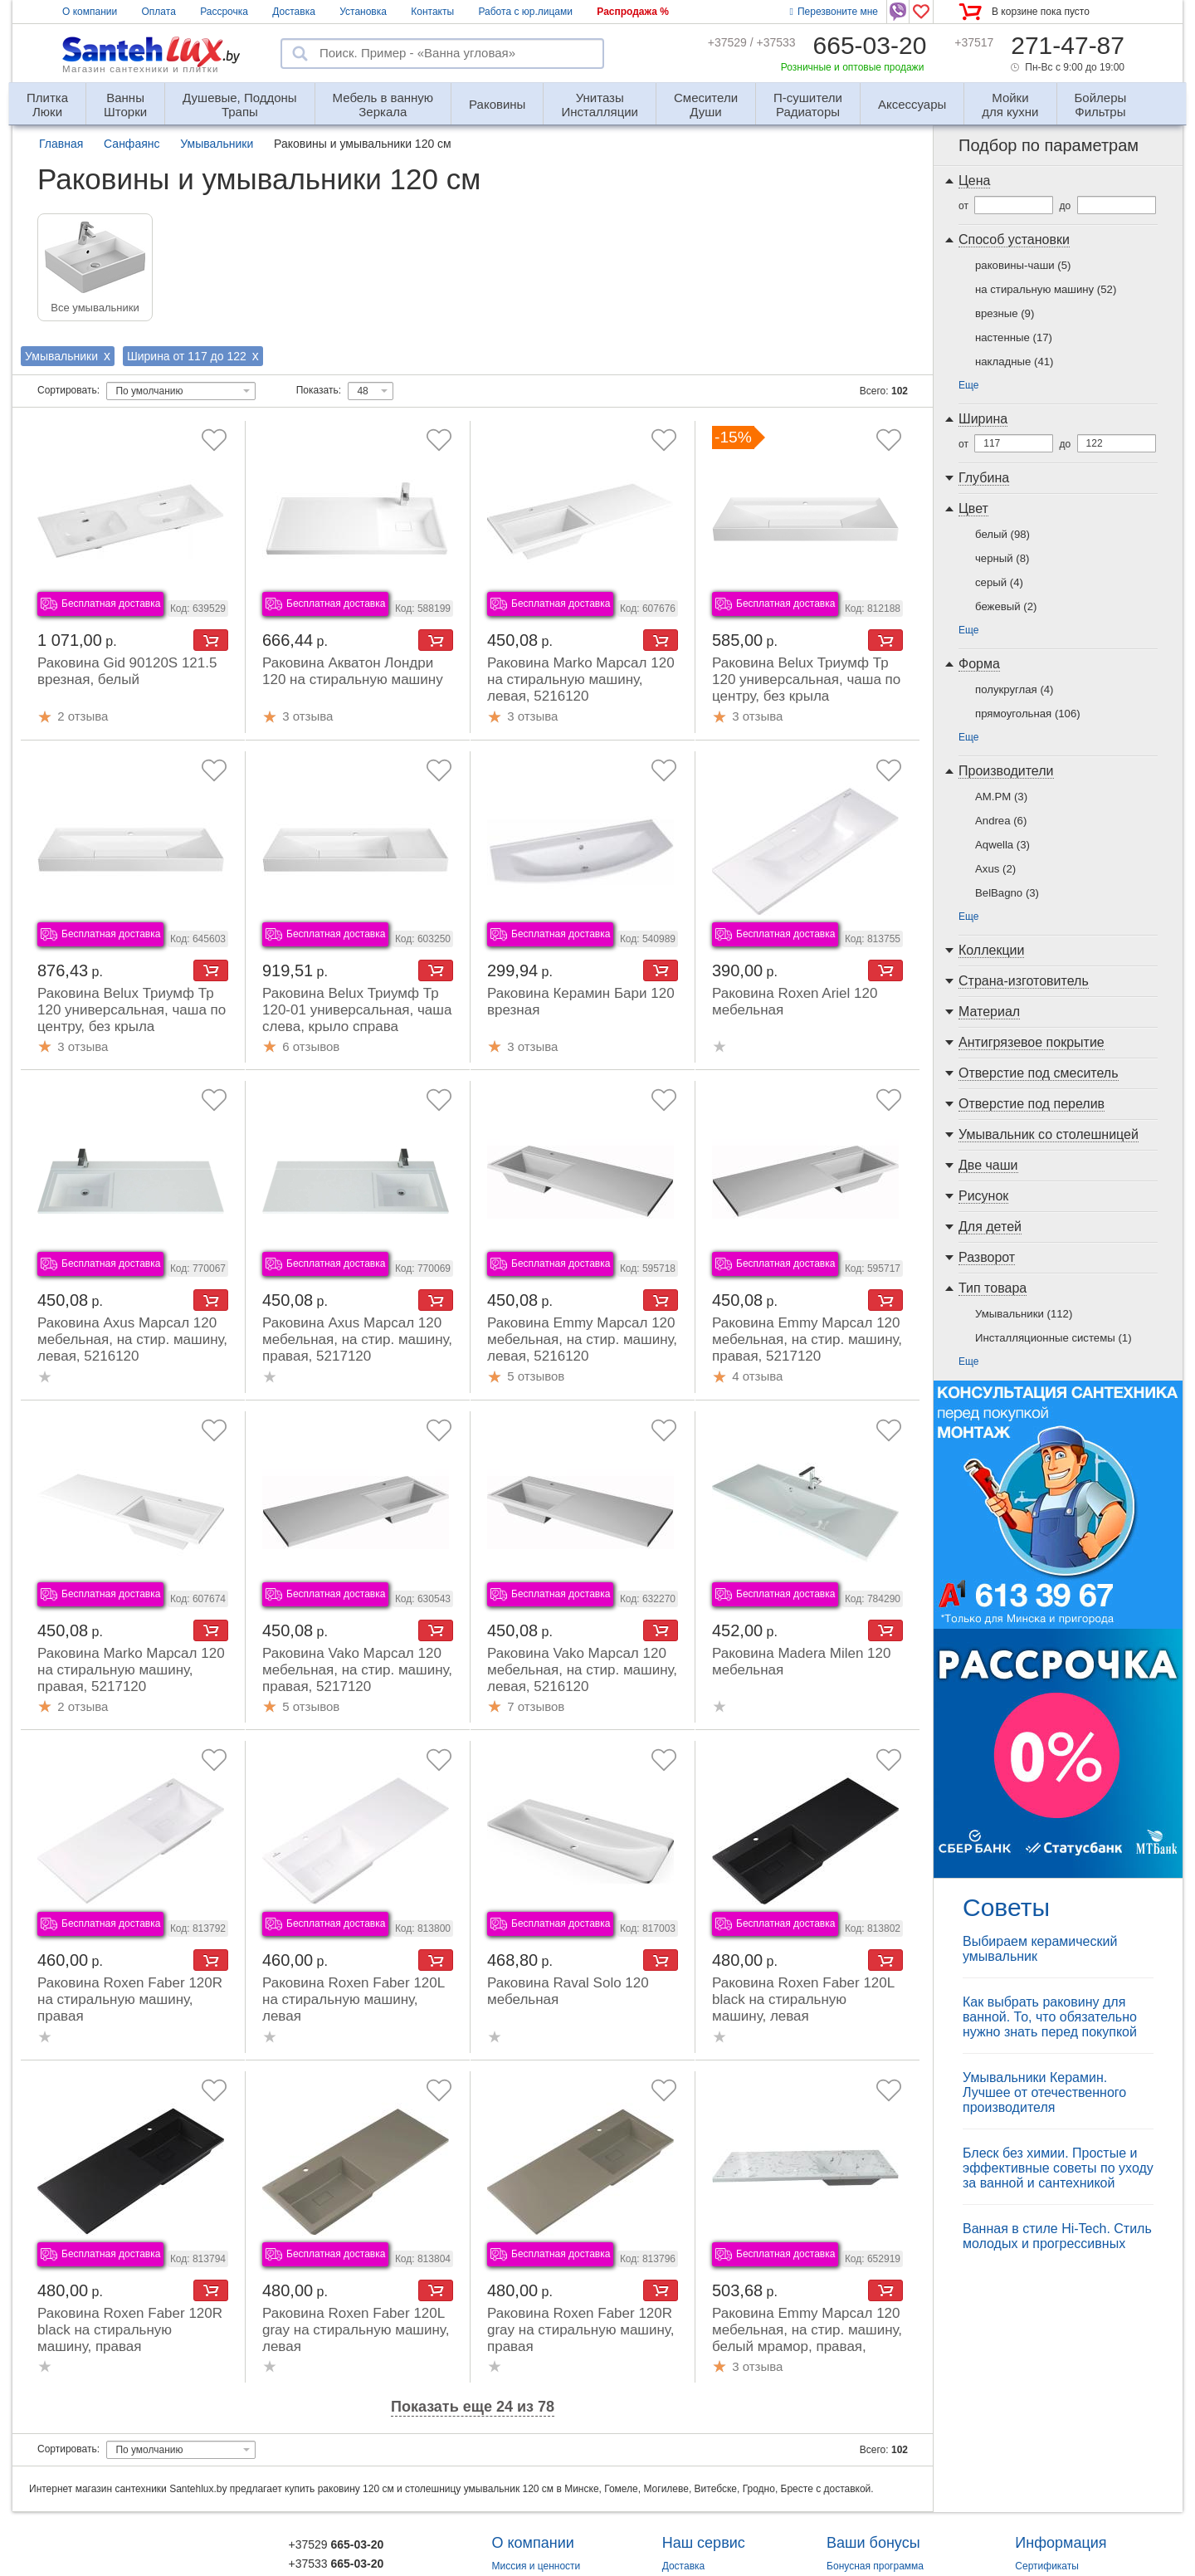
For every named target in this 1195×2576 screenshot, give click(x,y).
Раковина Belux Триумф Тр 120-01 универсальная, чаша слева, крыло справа (356, 1009)
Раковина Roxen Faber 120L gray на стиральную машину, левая (355, 2329)
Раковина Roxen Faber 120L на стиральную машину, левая (353, 1999)
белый (1002, 534)
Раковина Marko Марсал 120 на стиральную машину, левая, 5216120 (581, 679)
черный (1002, 558)
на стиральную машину (1045, 289)
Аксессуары (912, 104)
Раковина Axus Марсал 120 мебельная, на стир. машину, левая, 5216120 (132, 1339)
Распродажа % (633, 11)
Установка (363, 11)
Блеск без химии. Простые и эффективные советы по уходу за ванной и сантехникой (1058, 2168)
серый (999, 582)
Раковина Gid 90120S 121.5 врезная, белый (127, 671)
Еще (968, 385)
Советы (1006, 1907)
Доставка (293, 11)
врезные (1004, 313)
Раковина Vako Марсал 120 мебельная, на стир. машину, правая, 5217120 (357, 1669)
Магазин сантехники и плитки (140, 69)
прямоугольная (1027, 713)
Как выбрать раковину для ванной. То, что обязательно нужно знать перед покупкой (1050, 2017)
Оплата (159, 11)
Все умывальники (95, 307)
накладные (1014, 361)
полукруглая (1014, 689)
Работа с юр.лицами (525, 11)
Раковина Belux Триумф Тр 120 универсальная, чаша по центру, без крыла (806, 679)
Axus (995, 869)
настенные (1013, 337)
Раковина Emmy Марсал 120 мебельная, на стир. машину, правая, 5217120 (807, 1339)
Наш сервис (703, 2542)
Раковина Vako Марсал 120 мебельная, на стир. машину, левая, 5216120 (582, 1669)
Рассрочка (224, 11)
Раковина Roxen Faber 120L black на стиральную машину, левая (803, 1999)
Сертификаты (1047, 2566)
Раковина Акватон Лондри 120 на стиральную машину (352, 671)
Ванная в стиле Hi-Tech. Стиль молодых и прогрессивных (1057, 2236)
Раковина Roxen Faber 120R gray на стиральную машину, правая (580, 2329)
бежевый (1005, 606)
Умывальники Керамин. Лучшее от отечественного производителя (1044, 2092)
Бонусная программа (875, 2566)
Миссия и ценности (536, 2566)
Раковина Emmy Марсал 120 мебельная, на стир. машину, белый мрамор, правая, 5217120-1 (807, 2338)
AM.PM (1001, 796)
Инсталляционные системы (1053, 1338)
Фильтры (1101, 97)
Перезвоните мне (834, 11)
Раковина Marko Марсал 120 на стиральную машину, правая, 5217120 (131, 1669)
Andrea (1001, 820)
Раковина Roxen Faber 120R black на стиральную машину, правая (129, 2329)
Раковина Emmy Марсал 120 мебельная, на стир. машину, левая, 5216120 (582, 1339)
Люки (47, 97)
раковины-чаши (1023, 265)
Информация (1060, 2542)
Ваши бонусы (873, 2542)
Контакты (432, 11)
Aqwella (1002, 844)
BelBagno (1007, 893)
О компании (89, 11)
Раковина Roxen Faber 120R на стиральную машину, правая (129, 1999)
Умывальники (1023, 1314)
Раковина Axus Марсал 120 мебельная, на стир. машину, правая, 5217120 (357, 1339)
